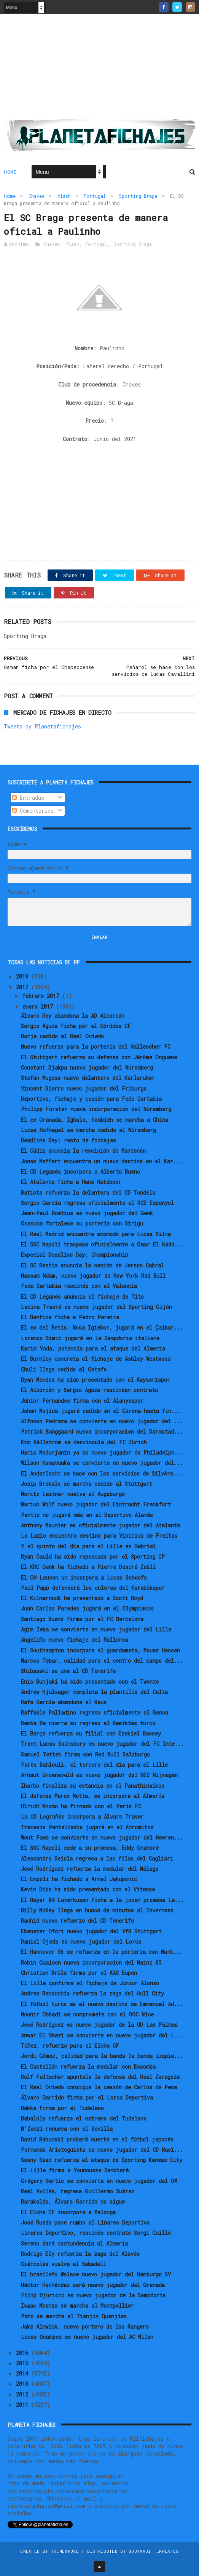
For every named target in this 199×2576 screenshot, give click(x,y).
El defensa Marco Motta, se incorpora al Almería (92, 1796)
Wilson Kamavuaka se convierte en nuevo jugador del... (102, 1462)
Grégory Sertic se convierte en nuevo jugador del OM (99, 2181)
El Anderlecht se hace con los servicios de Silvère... (101, 1473)
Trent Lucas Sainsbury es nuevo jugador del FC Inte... (102, 1743)
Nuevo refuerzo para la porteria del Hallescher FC (95, 1046)
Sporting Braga (138, 196)
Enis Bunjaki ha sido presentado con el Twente (90, 1681)
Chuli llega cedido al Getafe (64, 1369)
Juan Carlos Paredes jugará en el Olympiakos (87, 1608)
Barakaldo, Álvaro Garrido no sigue (73, 2201)
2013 (23, 2383)
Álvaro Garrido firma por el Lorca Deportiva (87, 2097)
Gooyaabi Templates (153, 2551)
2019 (23, 976)
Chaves (37, 196)
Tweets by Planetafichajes (42, 726)
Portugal (95, 196)
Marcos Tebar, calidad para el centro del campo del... (102, 1660)
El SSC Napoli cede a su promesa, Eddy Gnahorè (90, 1847)
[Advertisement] (99, 69)
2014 (23, 2373)
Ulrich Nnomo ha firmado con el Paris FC (81, 1806)
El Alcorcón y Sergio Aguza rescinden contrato (89, 1390)
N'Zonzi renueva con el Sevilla (67, 2128)
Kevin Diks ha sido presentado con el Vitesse (88, 1889)
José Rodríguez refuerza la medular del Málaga (89, 1868)
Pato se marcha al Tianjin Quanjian (74, 2316)
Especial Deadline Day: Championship (74, 1254)
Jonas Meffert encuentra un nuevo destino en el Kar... (101, 1161)
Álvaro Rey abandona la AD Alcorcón (72, 1015)
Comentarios (33, 810)
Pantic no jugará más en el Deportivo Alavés (87, 1515)
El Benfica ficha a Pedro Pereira (70, 1317)
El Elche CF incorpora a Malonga (68, 2212)
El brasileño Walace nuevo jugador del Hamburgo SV (96, 2274)
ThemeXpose (65, 2551)
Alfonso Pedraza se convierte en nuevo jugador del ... (102, 1421)
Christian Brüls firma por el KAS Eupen (79, 1972)
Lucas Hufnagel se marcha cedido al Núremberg (88, 1130)
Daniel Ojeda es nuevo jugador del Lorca (81, 1941)
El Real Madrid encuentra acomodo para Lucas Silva (96, 1234)
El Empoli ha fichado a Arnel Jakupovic (79, 1879)
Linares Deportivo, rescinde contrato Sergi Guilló (96, 2232)
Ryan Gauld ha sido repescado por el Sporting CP (93, 1556)
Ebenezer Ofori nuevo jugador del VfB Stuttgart (91, 1931)
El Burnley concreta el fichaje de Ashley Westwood (95, 1358)
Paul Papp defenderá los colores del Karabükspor (93, 1587)
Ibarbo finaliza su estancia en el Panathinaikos (92, 1785)
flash (64, 196)
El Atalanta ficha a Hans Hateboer (71, 1181)
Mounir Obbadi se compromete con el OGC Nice (87, 2014)
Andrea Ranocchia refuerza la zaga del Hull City (92, 1993)
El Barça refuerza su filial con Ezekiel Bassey (91, 1733)
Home (10, 172)
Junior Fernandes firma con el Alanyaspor (82, 1400)
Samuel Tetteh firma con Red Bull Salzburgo (85, 1754)
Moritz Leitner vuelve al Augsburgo (73, 1494)
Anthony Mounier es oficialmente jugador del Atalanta (100, 1525)
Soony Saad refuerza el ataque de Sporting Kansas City (101, 2160)
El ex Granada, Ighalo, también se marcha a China (94, 1119)
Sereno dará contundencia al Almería (74, 2243)
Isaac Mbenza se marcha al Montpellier (77, 2305)
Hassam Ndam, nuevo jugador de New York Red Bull (93, 1275)
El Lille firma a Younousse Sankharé (75, 2170)
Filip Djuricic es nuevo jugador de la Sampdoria (93, 2295)
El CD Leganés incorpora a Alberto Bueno (80, 1171)
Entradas (28, 797)
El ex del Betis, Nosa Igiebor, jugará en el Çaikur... (102, 1327)
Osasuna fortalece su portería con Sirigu (82, 1223)
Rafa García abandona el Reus (64, 1702)
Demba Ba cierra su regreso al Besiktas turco (88, 1723)
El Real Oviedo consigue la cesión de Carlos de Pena (99, 2087)
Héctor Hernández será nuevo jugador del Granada (93, 2285)
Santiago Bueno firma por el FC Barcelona (82, 1619)
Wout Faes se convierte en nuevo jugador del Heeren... (102, 1837)
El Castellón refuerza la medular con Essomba (88, 2066)
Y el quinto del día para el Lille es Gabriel (88, 1546)
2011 (23, 2404)
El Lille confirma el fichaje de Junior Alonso (90, 1983)
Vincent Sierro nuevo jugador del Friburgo (83, 1088)
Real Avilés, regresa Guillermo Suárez (77, 2191)
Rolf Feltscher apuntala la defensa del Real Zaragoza (100, 2076)
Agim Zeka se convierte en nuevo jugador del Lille (96, 1629)
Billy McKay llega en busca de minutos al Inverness (97, 1910)
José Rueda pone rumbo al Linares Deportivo (85, 2222)
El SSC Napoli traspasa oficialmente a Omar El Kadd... (102, 1244)
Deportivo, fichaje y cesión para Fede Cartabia (91, 1098)
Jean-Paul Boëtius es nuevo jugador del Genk (87, 1213)
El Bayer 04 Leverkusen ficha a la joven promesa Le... (102, 1900)
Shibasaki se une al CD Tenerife (68, 1671)
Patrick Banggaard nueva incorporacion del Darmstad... (102, 1431)
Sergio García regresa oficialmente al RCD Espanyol (97, 1202)
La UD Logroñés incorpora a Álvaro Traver (82, 1816)
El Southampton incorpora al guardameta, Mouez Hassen (100, 1650)
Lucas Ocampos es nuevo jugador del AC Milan (87, 2336)
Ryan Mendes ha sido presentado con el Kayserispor (95, 1379)
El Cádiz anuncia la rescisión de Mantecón (83, 1150)
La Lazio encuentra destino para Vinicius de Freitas (99, 1535)
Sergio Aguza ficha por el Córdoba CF (76, 1026)
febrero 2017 (42, 995)
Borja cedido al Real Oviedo (62, 1036)
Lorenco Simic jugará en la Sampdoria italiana (90, 1338)
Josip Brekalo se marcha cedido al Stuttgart (86, 1483)
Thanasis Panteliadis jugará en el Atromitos (87, 1827)
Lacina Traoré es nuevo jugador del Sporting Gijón (96, 1306)
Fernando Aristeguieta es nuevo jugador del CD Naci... (102, 2149)
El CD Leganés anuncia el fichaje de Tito (82, 1296)
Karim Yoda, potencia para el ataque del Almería (93, 1348)
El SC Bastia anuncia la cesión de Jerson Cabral (92, 1265)
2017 (23, 987)
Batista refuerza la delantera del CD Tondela (88, 1192)
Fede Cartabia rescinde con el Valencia (79, 1286)
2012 (23, 2394)
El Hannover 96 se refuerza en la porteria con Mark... (101, 1951)
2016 (23, 2352)
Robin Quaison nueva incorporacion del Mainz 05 (91, 1962)
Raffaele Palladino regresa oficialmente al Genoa (94, 1712)
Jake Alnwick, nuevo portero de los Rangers (85, 2326)
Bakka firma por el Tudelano (62, 2108)
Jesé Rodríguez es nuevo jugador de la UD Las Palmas (99, 2024)
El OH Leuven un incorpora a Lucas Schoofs (84, 1577)
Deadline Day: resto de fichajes (68, 1140)
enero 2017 (39, 1006)
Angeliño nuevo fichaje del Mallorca (74, 1639)
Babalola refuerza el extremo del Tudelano (83, 2118)
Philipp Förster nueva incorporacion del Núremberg (96, 1109)
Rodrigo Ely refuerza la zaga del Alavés (80, 2253)
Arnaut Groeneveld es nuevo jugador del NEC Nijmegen (99, 1775)
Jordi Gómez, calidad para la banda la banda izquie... (102, 2056)
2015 (23, 2363)
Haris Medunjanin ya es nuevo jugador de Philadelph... (102, 1452)
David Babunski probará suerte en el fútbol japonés (97, 2139)
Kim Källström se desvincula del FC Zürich (84, 1442)
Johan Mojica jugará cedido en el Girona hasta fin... (100, 1411)
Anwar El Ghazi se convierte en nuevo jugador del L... (102, 2035)
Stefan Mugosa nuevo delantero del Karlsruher (88, 1077)
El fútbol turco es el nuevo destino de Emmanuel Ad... (102, 2004)
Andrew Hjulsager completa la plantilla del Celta (94, 1691)
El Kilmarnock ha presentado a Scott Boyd (82, 1598)
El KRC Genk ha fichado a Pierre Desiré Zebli (88, 1566)
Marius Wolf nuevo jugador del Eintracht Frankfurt (96, 1504)
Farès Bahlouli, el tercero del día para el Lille (94, 1764)
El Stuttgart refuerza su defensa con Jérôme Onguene (99, 1057)
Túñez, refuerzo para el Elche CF (70, 2045)
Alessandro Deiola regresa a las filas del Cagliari (97, 1858)
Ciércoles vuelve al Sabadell (63, 2264)
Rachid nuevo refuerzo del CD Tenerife (77, 1920)
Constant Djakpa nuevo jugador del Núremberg (87, 1067)
